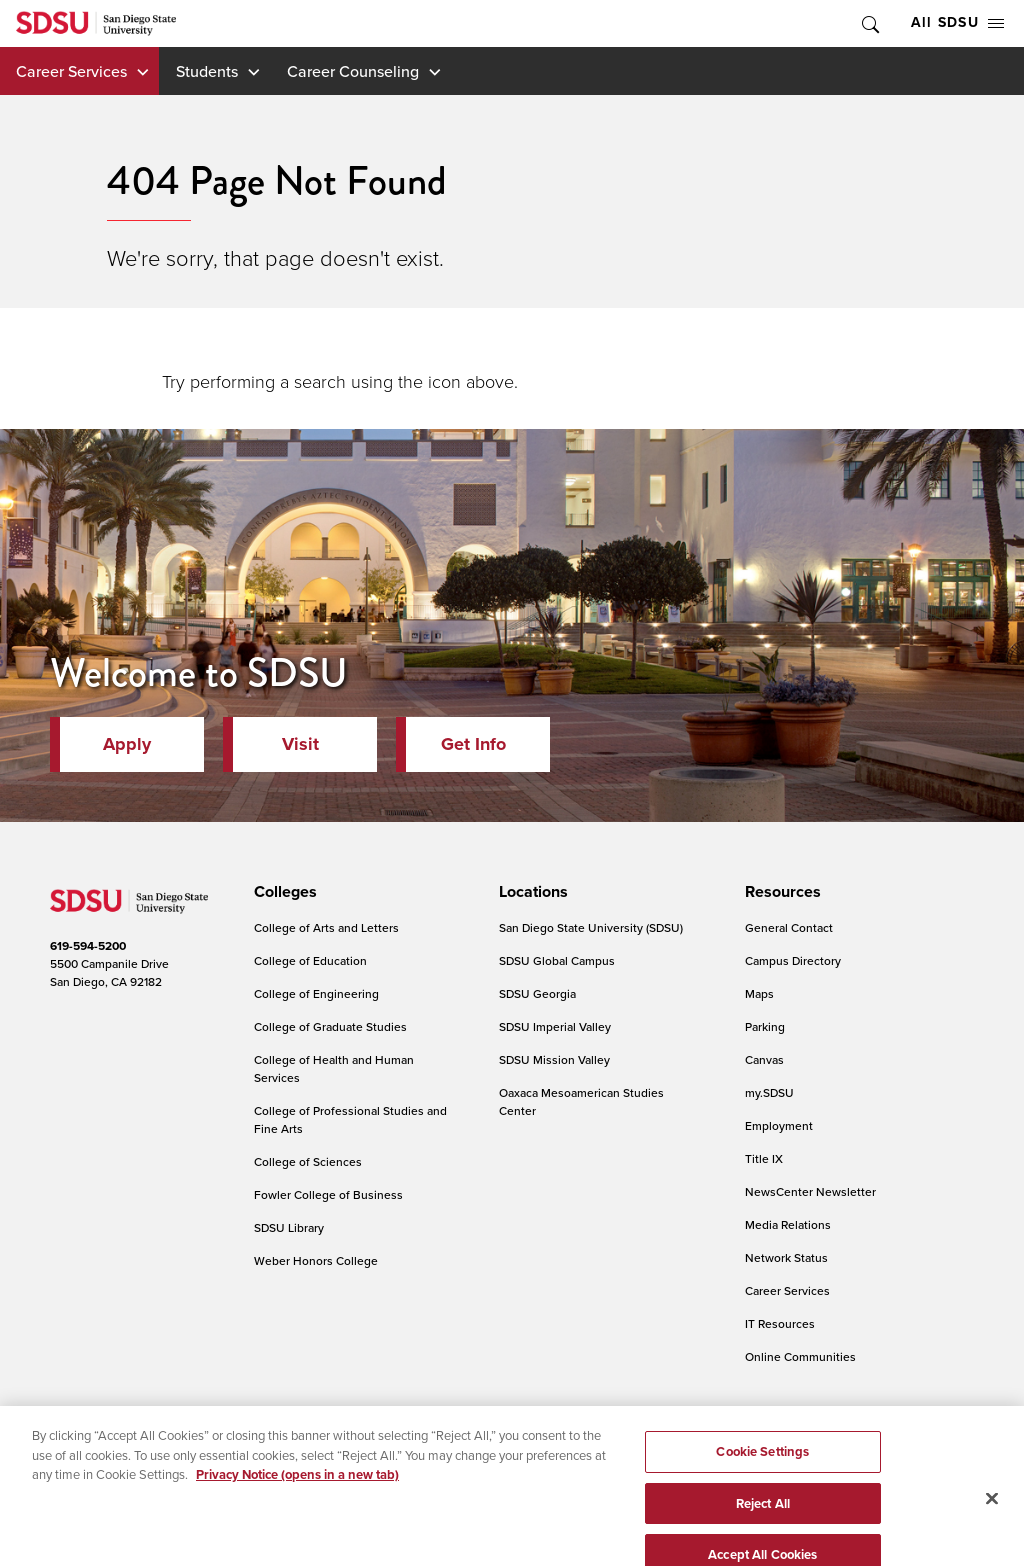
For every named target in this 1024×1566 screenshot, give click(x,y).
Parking (765, 1026)
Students (207, 71)
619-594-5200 (88, 946)
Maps (759, 993)
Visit (300, 744)
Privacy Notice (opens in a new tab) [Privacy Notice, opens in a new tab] (297, 1493)
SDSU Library (289, 1227)
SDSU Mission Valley (554, 1059)
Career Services (71, 71)
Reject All (763, 1521)
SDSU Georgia (537, 993)
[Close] (992, 1517)
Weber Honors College (316, 1260)
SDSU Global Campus (557, 960)
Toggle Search (869, 23)
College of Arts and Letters (326, 927)
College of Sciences (308, 1161)
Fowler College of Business (328, 1194)
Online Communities (800, 1356)
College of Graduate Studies (330, 1026)
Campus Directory (793, 960)
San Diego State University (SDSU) (591, 927)
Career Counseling (353, 71)
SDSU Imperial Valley (555, 1026)
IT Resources (780, 1323)
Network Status (786, 1257)
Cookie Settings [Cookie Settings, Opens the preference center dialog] (762, 1470)
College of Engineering (316, 993)
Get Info (473, 744)
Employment (779, 1125)
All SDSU (957, 22)
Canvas (764, 1059)
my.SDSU (769, 1092)
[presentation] (282, 892)
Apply (127, 744)
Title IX (764, 1158)
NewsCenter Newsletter (810, 1191)
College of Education (310, 960)
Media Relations (788, 1224)
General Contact (789, 927)
